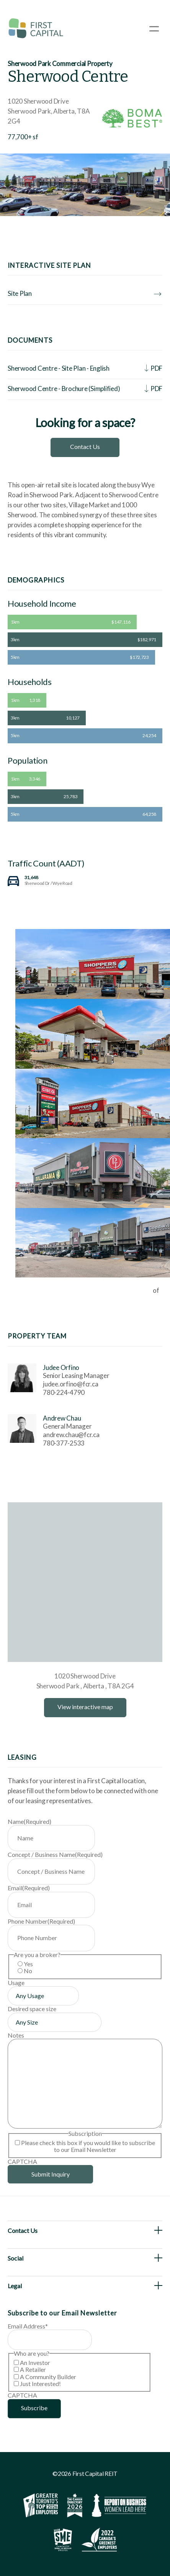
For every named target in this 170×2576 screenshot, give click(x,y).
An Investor (35, 2362)
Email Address (28, 2326)
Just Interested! (40, 2383)
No (28, 1970)
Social (15, 2258)
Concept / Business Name (55, 1854)
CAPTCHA (22, 2161)
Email (29, 1887)
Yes (28, 1963)
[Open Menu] (154, 28)
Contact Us (85, 446)
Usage (16, 1982)
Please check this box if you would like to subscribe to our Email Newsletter (88, 2146)
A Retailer (33, 2369)
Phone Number (41, 1921)
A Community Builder (48, 2376)
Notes (16, 2035)
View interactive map (85, 1706)
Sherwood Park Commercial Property (60, 63)
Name (29, 1821)
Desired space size (32, 2008)
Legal (15, 2285)
